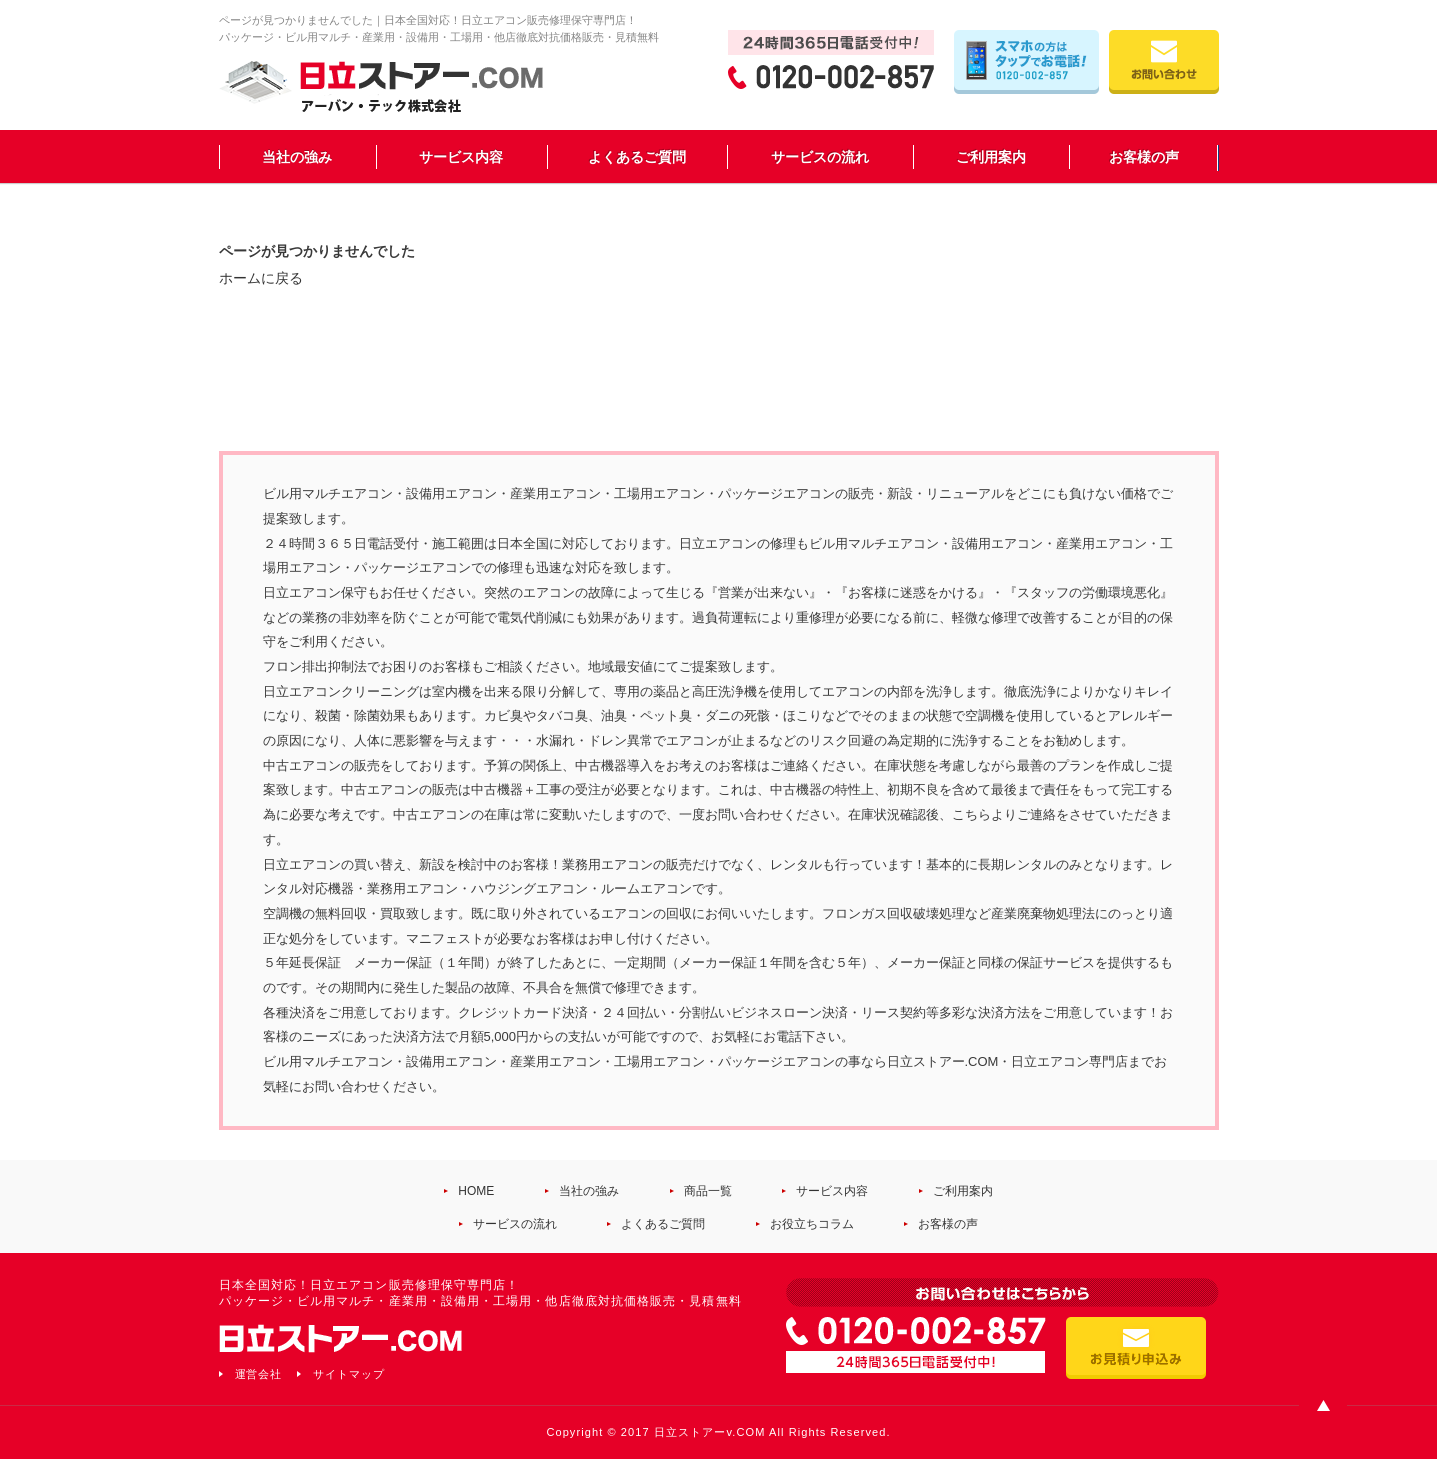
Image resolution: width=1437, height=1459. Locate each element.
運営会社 (259, 1374)
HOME (476, 1191)
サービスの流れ (820, 157)
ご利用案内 (991, 157)
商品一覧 (708, 1191)
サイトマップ (349, 1374)
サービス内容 (461, 157)
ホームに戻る (261, 278)
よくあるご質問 (637, 157)
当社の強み (297, 157)
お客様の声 (1144, 157)
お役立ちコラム (812, 1224)
